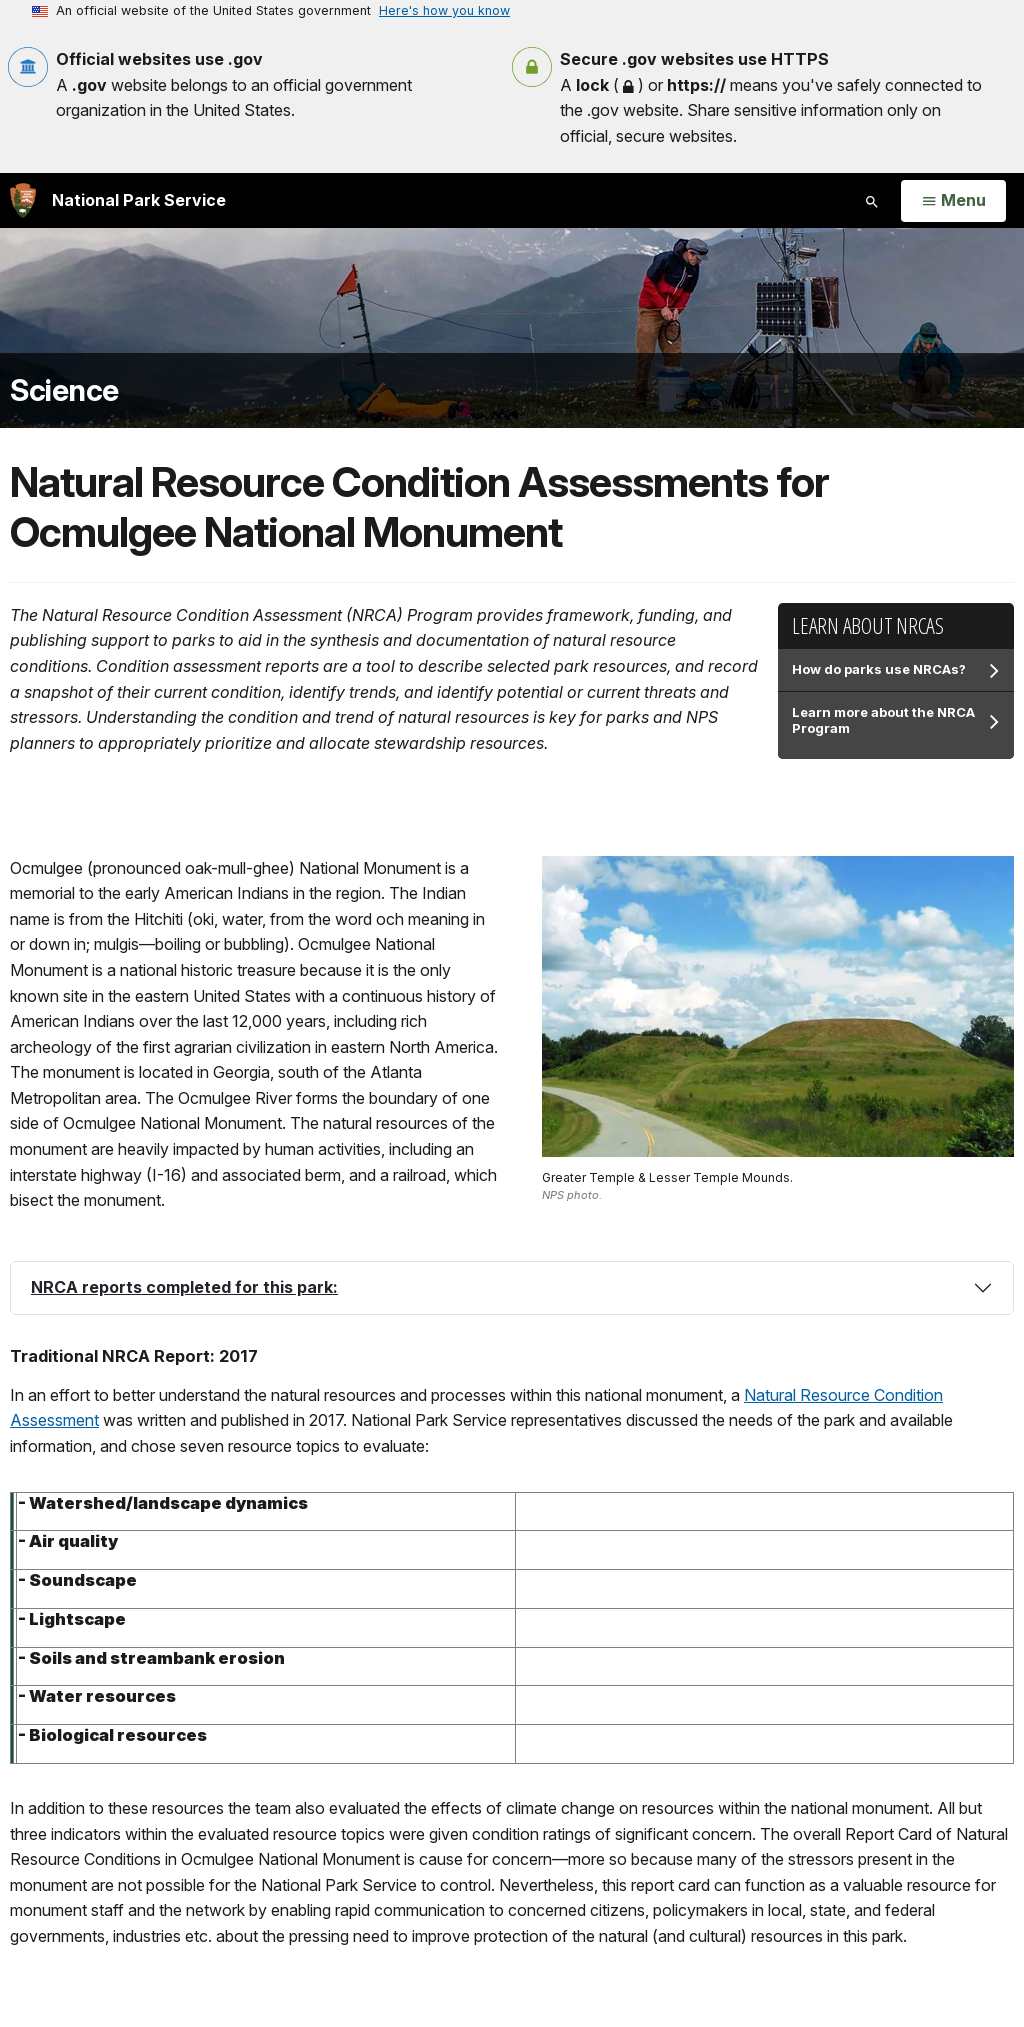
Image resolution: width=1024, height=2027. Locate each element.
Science (64, 390)
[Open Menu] (953, 201)
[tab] (512, 1288)
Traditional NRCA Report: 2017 (134, 1356)
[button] (512, 1288)
